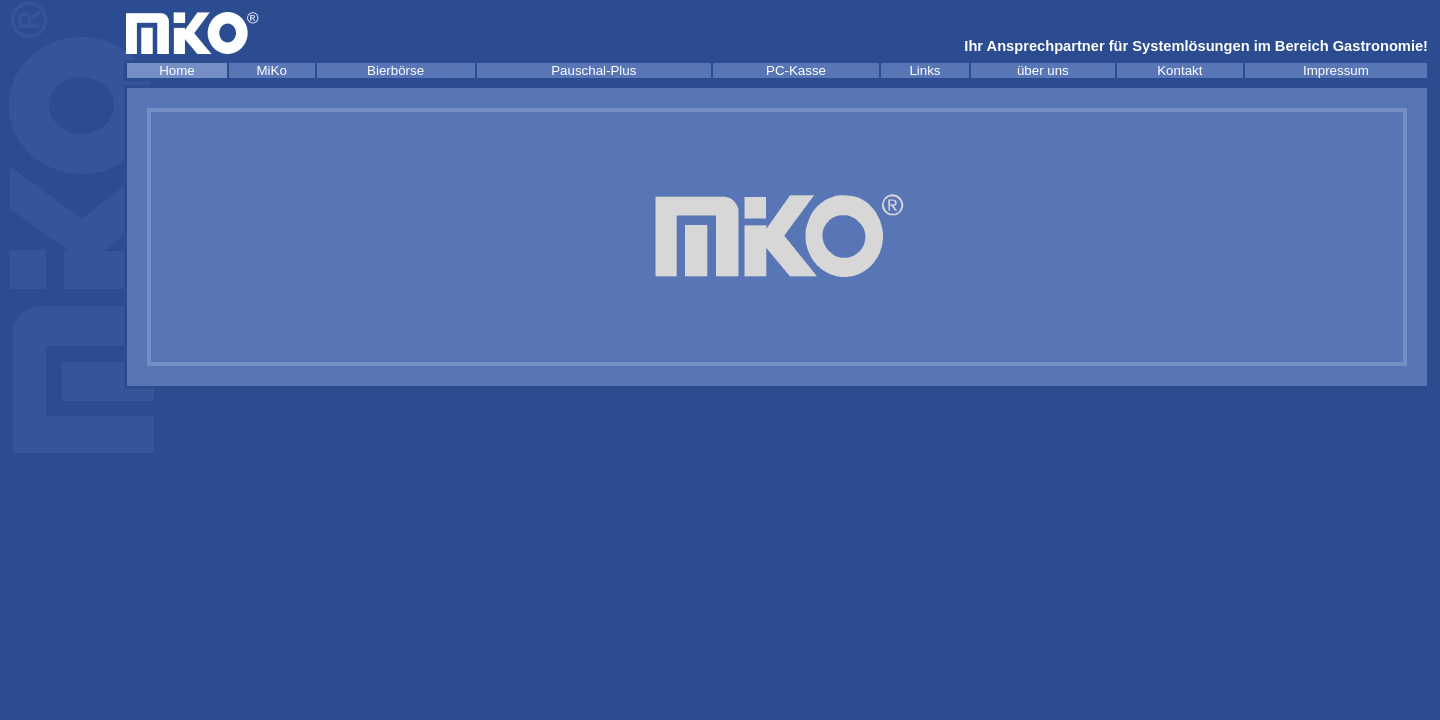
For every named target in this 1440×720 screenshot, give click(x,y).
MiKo (272, 70)
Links (924, 70)
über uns (1043, 70)
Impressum (1336, 70)
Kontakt (1179, 70)
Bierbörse (395, 70)
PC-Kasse (796, 70)
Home (177, 70)
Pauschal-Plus (593, 70)
